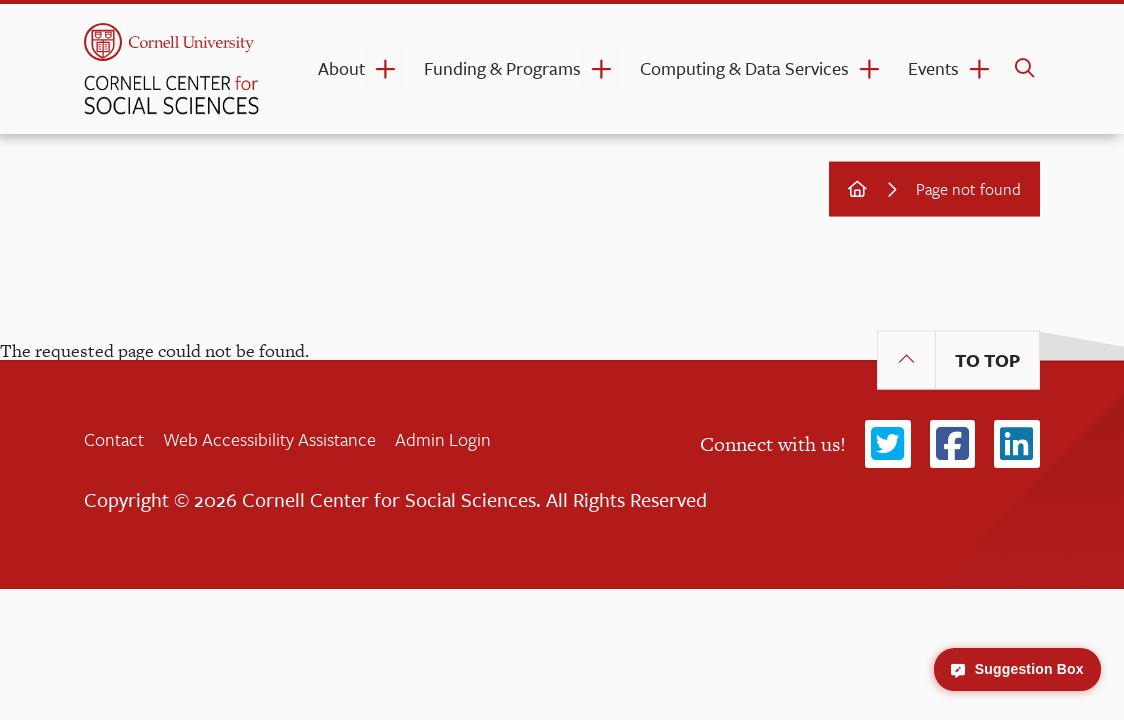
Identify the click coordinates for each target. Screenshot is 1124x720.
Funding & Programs (502, 68)
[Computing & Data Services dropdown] (869, 68)
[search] (1024, 69)
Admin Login (443, 439)
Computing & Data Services (744, 68)
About (341, 68)
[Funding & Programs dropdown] (601, 68)
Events (933, 68)
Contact (114, 439)
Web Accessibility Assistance (269, 439)
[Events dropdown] (979, 68)
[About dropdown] (385, 68)
